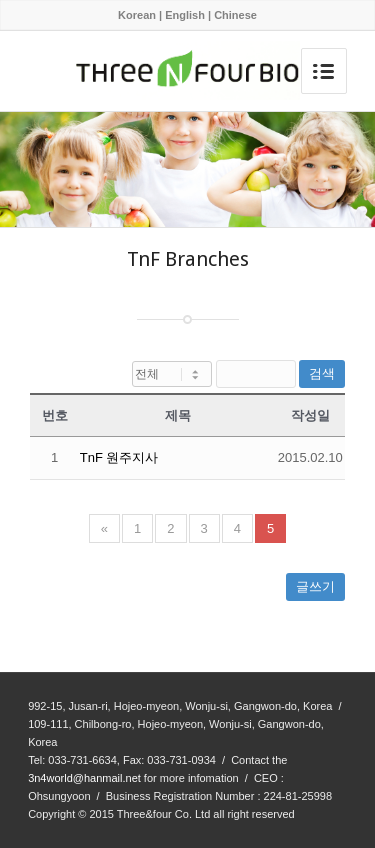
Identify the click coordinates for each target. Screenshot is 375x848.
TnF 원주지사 (119, 457)
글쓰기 (315, 586)
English (185, 15)
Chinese (235, 15)
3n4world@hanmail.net (84, 778)
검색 (322, 373)
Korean (137, 15)
